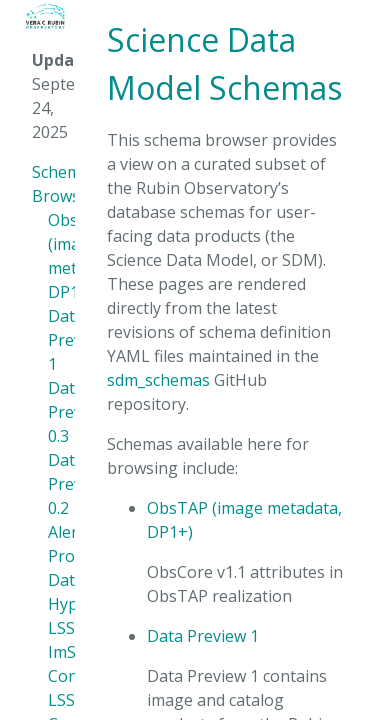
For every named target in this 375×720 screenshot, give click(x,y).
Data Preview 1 (203, 636)
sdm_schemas (158, 380)
